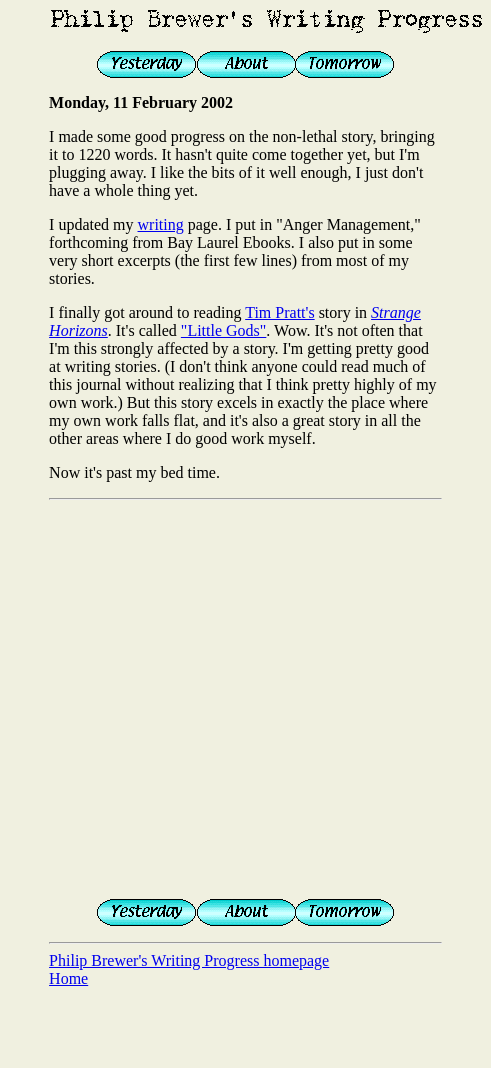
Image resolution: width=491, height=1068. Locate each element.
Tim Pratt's (279, 312)
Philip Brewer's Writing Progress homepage (189, 960)
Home (68, 978)
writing (161, 224)
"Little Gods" (224, 330)
